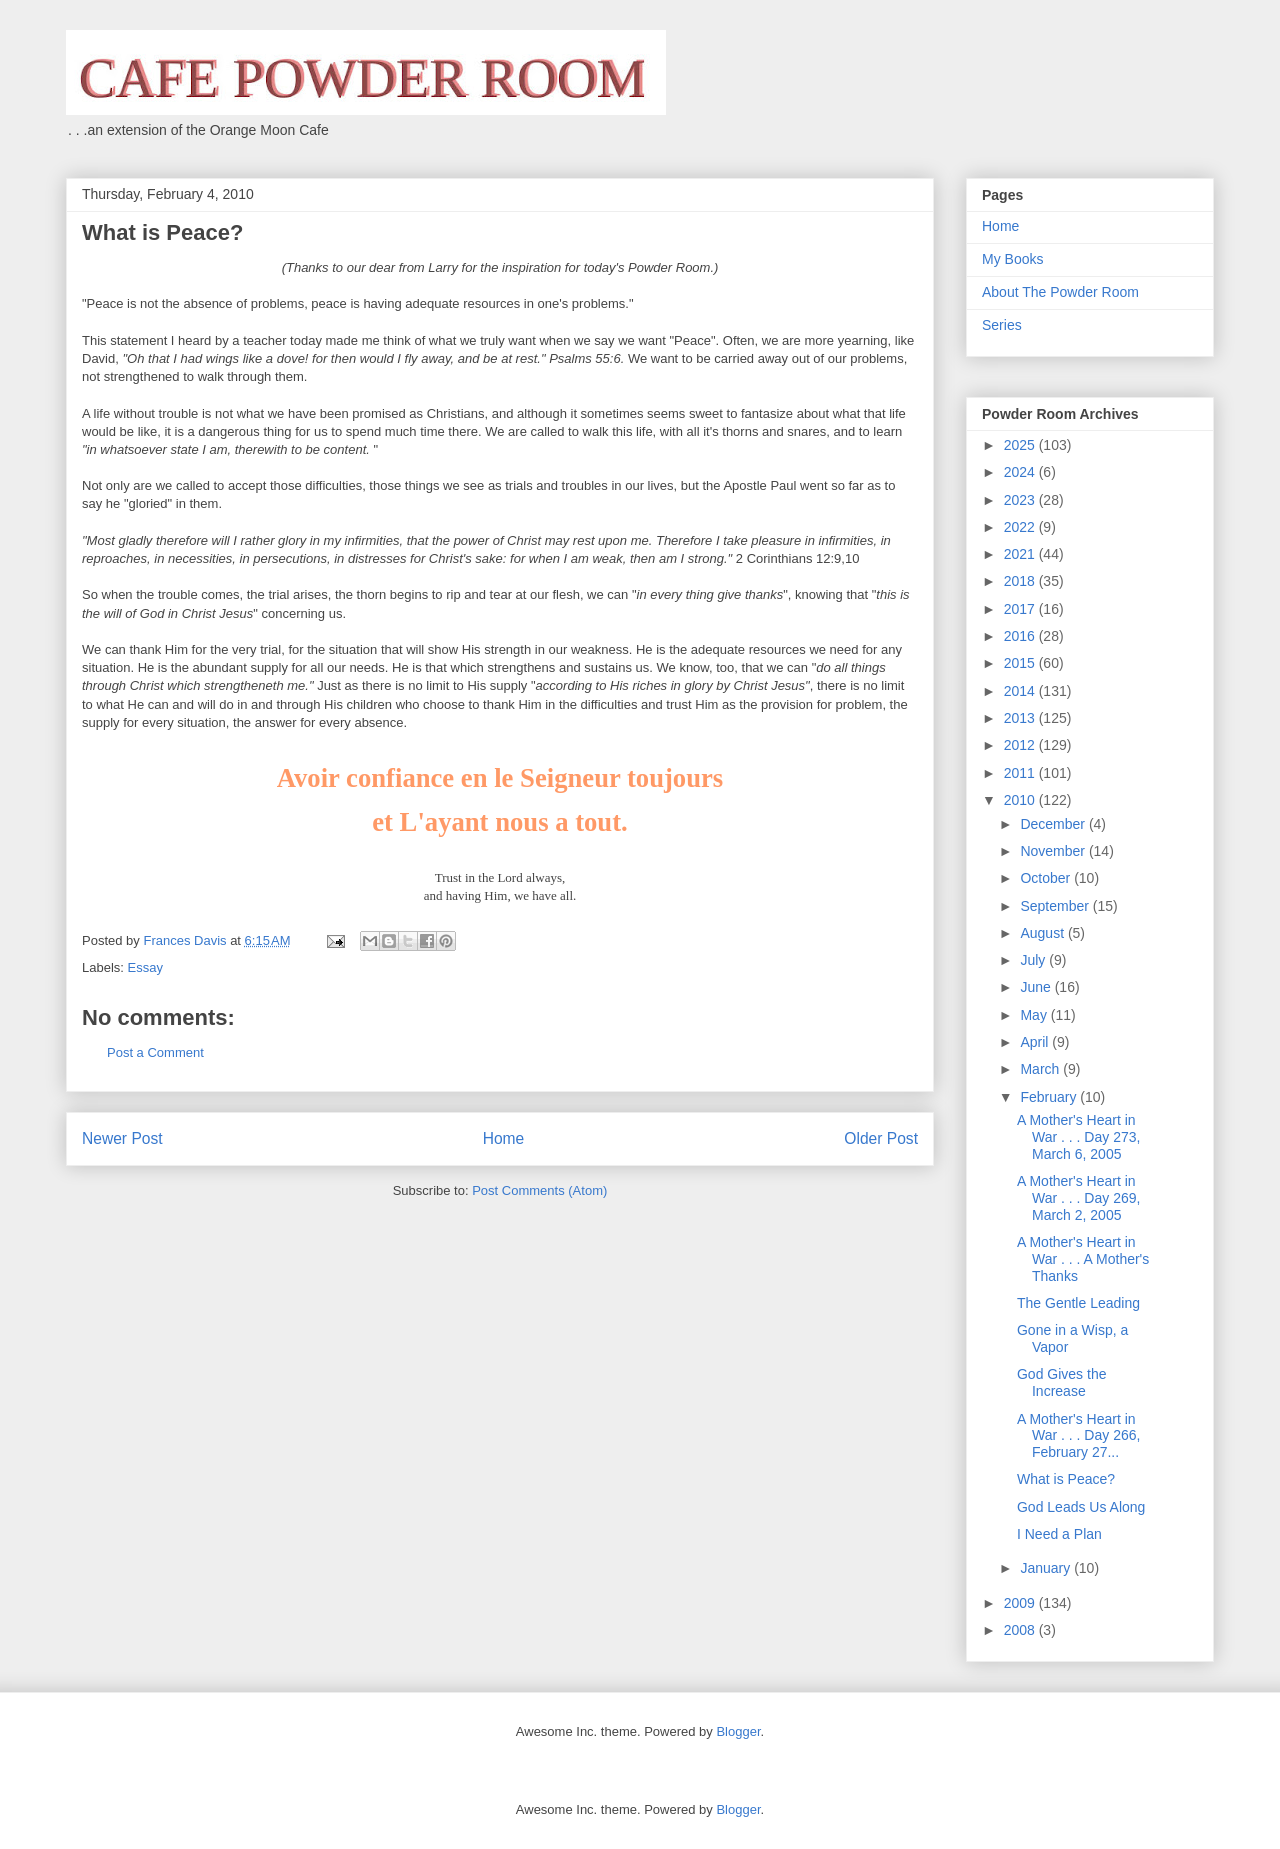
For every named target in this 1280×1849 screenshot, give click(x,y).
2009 (1021, 1603)
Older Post (881, 1138)
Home (504, 1138)
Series (1002, 325)
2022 (1021, 527)
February (1050, 1097)
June (1037, 987)
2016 (1021, 636)
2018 (1021, 581)
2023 (1021, 500)
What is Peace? (1066, 1479)
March (1041, 1069)
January (1047, 1568)
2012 (1021, 745)
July (1034, 960)
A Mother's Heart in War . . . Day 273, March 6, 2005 (1078, 1137)
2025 (1021, 445)
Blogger (738, 1731)
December (1054, 824)
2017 (1021, 609)
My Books (1012, 259)
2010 (1021, 800)
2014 (1021, 691)
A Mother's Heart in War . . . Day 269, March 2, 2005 (1078, 1198)
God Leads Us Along (1081, 1507)
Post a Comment (155, 1052)
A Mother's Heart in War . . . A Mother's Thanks (1083, 1259)
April (1036, 1042)
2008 (1021, 1630)
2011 (1021, 773)
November (1054, 851)
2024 (1021, 472)
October (1047, 878)
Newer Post (122, 1138)
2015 (1021, 663)
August (1043, 933)
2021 (1021, 554)
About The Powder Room (1060, 292)
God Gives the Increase (1062, 1382)
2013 (1021, 718)
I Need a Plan (1059, 1534)
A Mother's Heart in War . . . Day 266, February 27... (1078, 1436)
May (1035, 1015)
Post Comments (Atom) (539, 1190)
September (1056, 906)
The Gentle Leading (1078, 1303)
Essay (145, 967)
